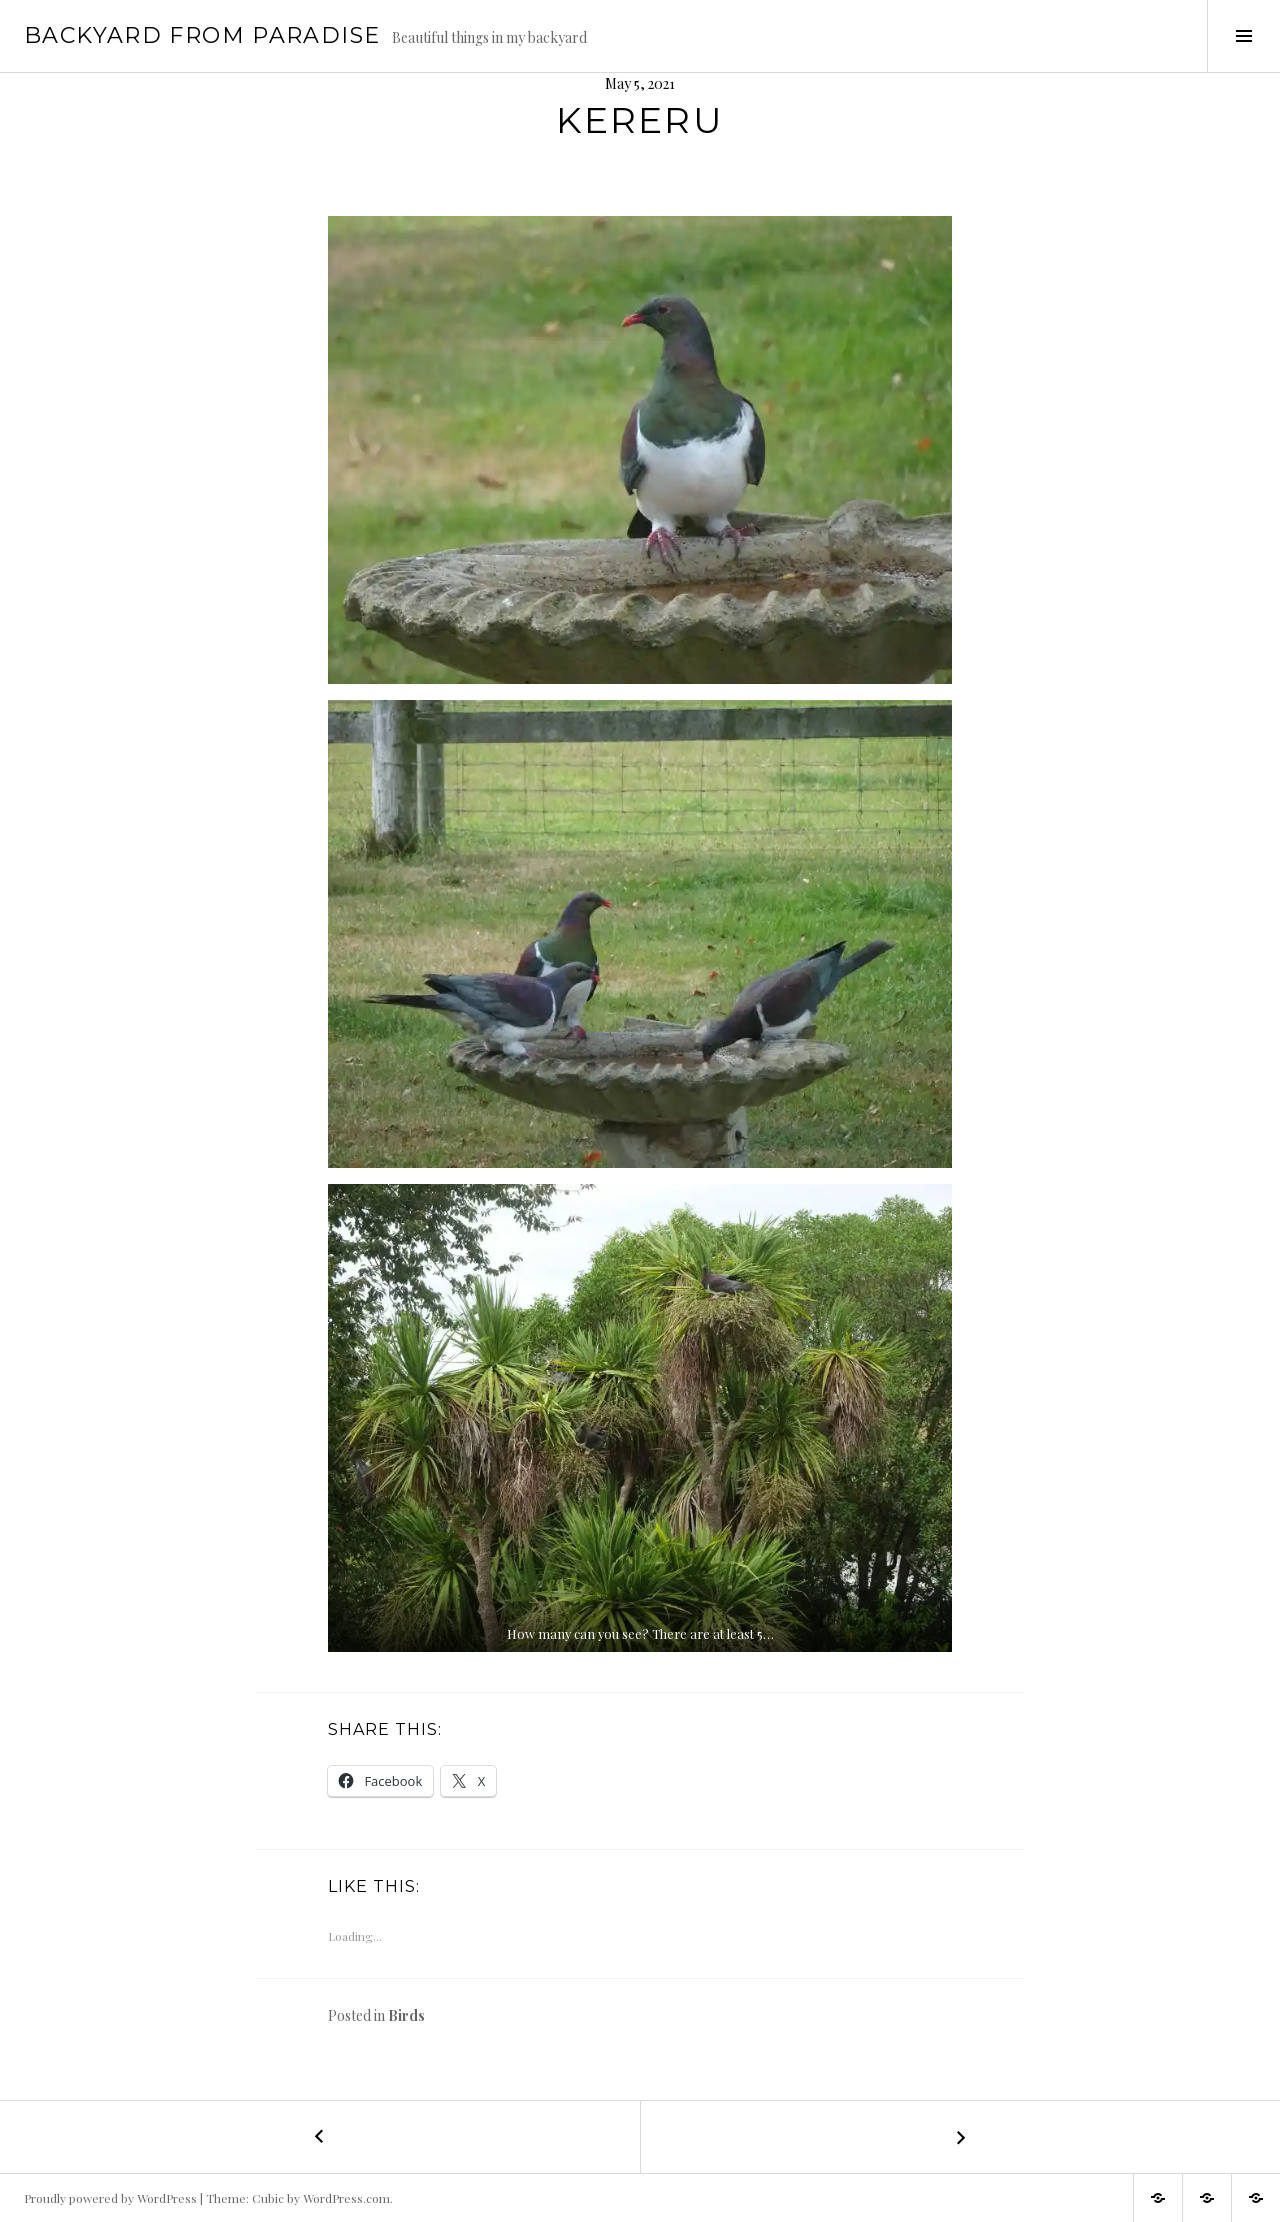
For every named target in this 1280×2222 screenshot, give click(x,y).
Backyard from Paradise (202, 35)
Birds (406, 2015)
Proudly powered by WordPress (110, 2198)
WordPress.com (346, 2198)
